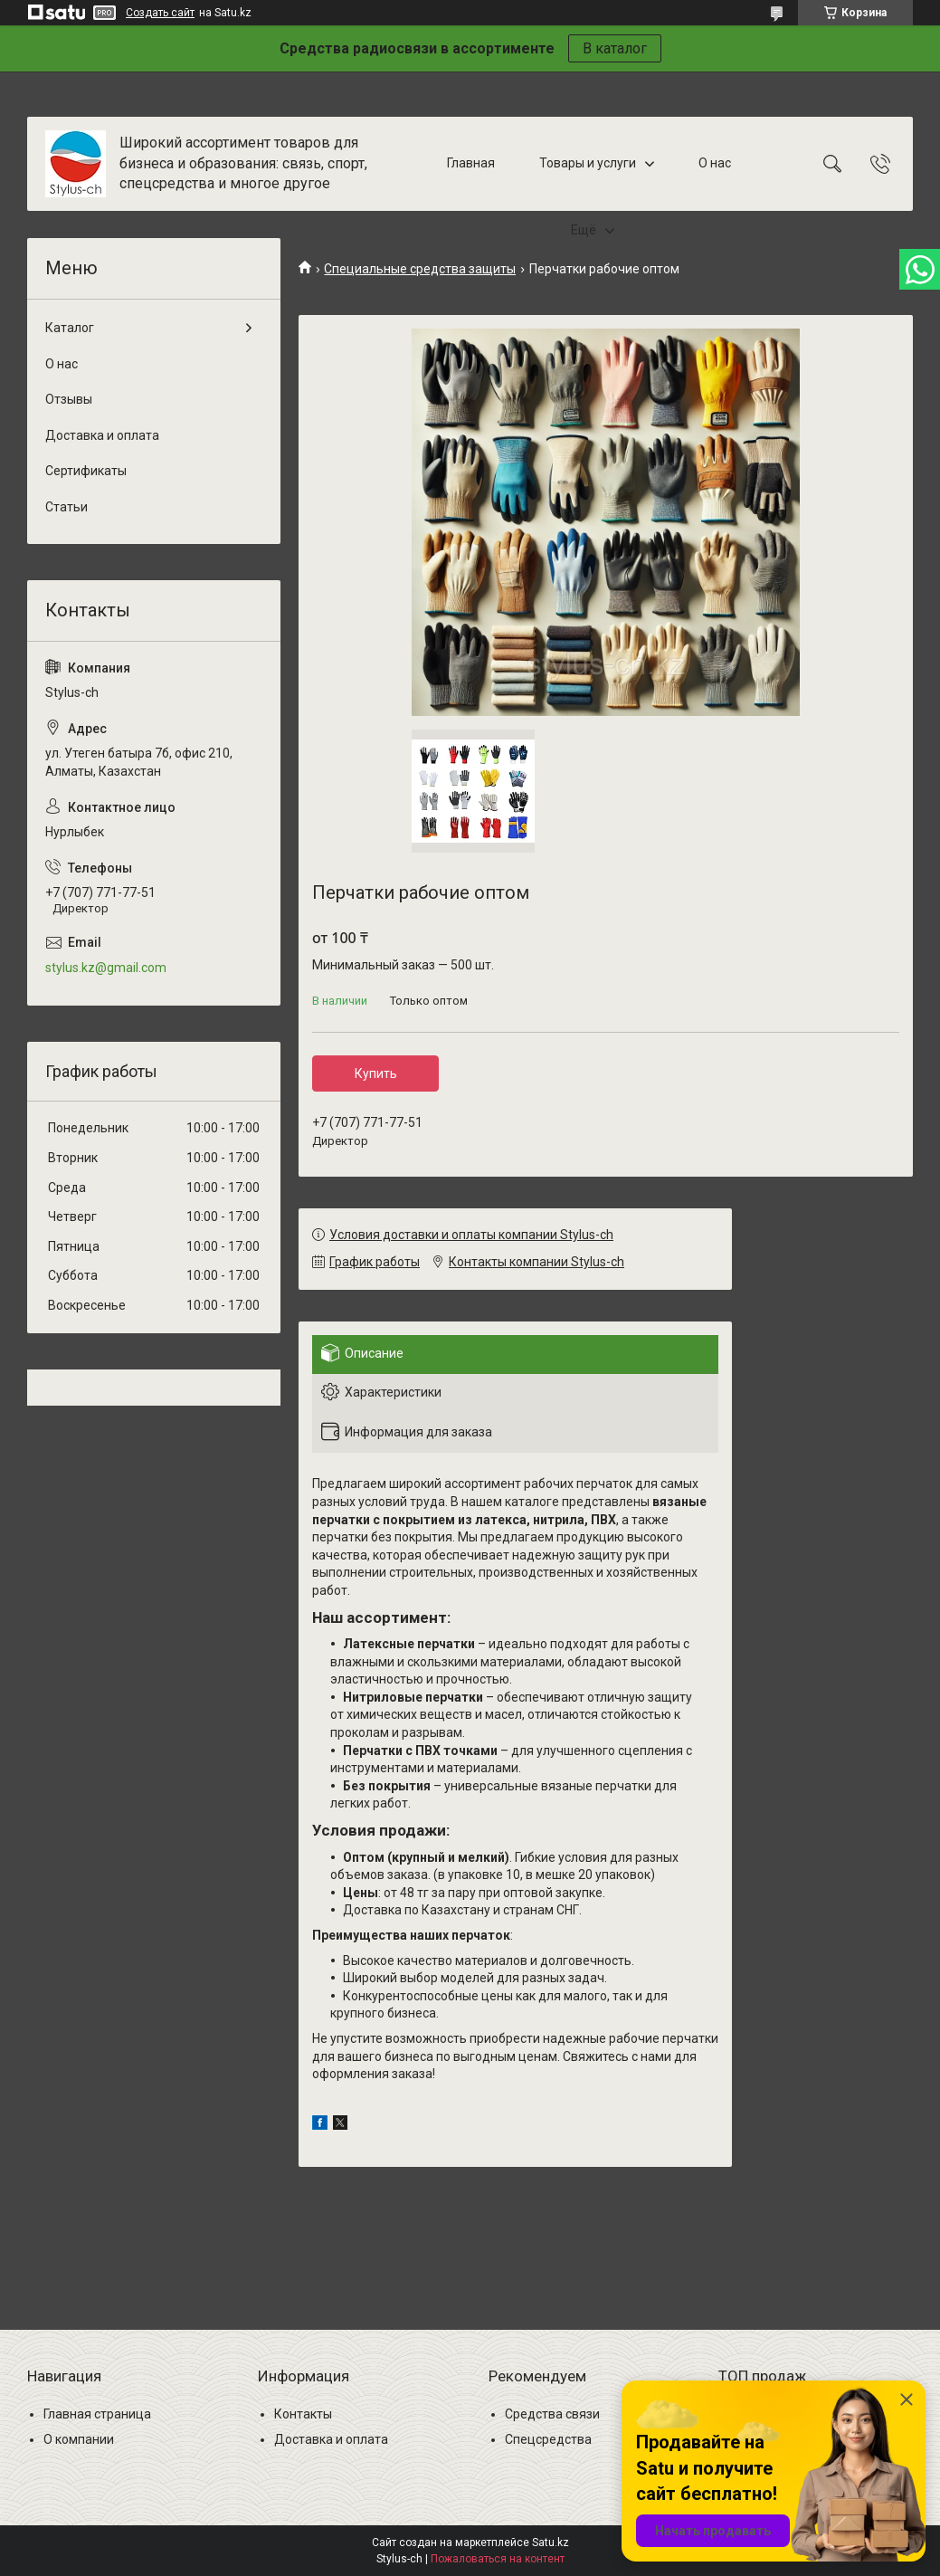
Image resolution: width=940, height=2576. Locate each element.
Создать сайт (160, 12)
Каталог (69, 327)
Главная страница (97, 2414)
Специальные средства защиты (420, 269)
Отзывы (68, 399)
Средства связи (552, 2414)
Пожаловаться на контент (498, 2558)
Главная (471, 163)
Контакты (303, 2414)
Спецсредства (548, 2439)
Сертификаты (86, 470)
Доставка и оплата (102, 435)
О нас (714, 163)
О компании (78, 2439)
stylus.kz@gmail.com (105, 967)
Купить (376, 1073)
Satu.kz (550, 2542)
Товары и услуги (587, 163)
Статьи (66, 507)
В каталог (615, 48)
